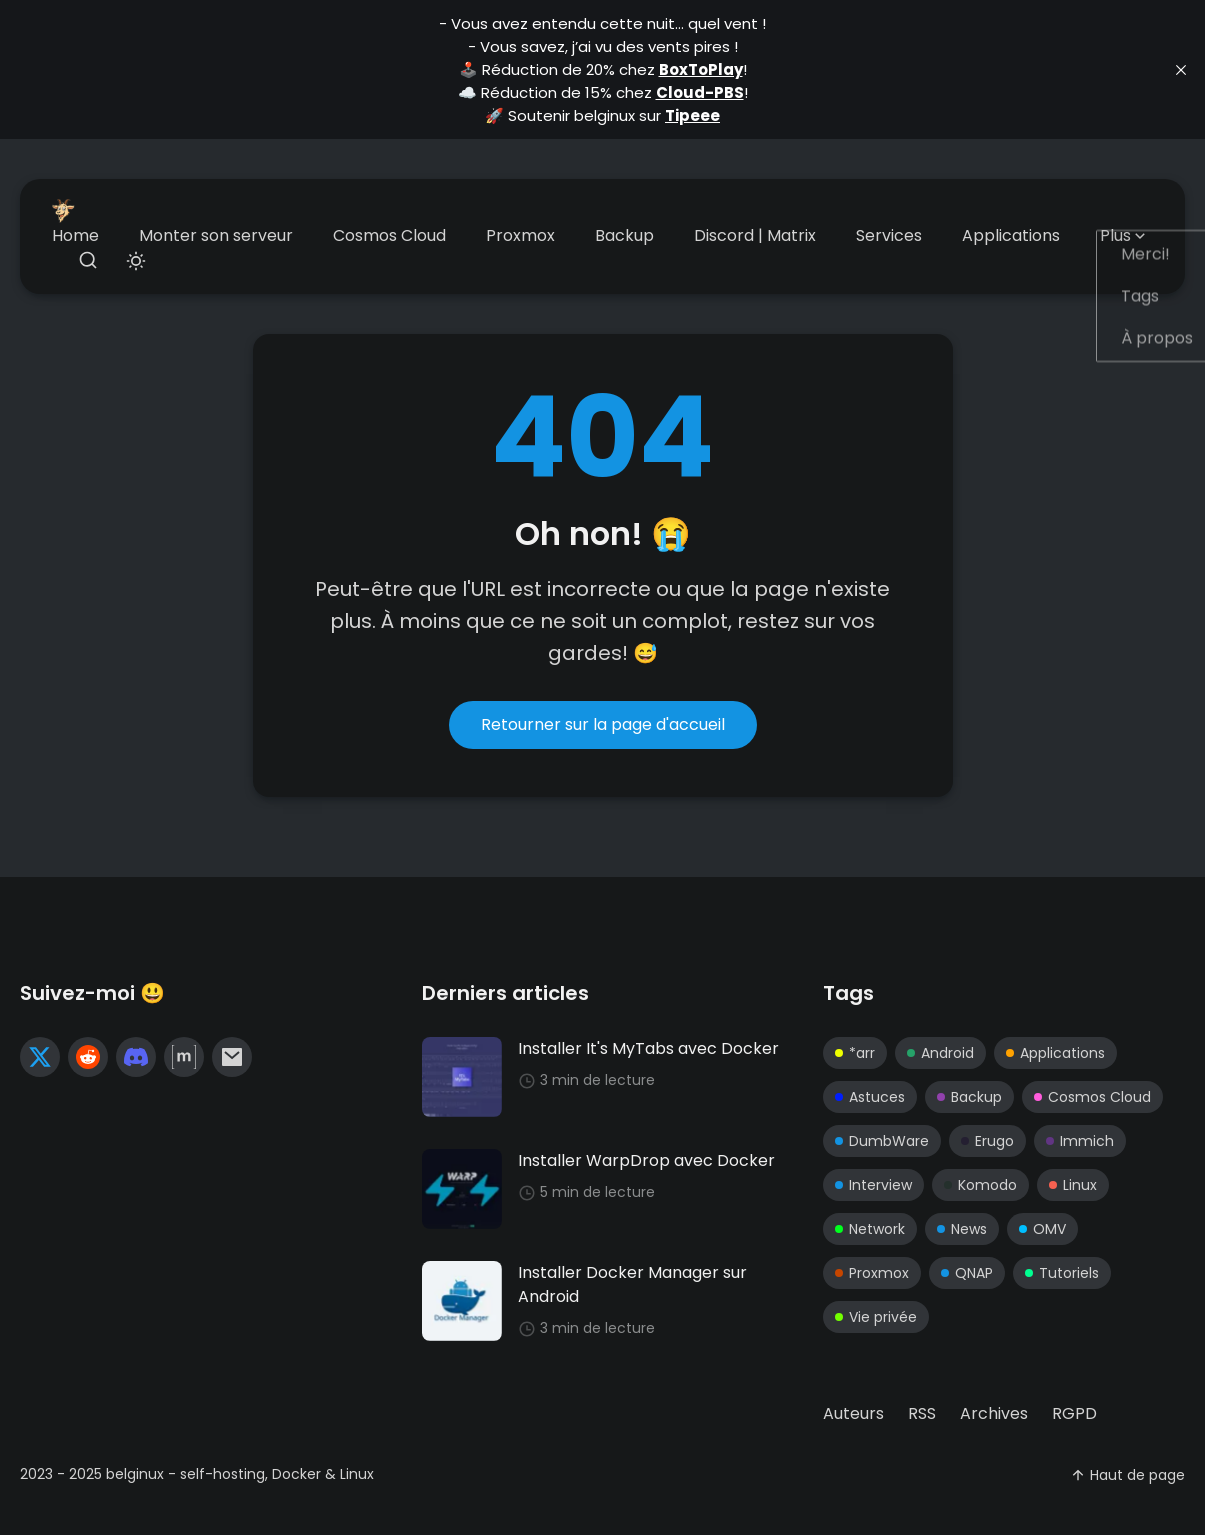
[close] (1181, 70)
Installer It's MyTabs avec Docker (648, 1048)
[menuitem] (75, 236)
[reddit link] (88, 1057)
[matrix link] (184, 1057)
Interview (873, 1185)
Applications (1011, 235)
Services (889, 235)
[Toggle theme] (136, 261)
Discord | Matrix (755, 235)
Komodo (980, 1185)
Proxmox (520, 235)
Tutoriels (1062, 1273)
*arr (855, 1053)
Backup (624, 235)
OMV (1042, 1229)
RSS (922, 1413)
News (962, 1229)
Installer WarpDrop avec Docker (646, 1160)
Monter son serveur (216, 235)
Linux (1073, 1185)
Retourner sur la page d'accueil (603, 724)
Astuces (870, 1097)
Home (75, 235)
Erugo (987, 1141)
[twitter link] (40, 1057)
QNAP (967, 1273)
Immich (1080, 1141)
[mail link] (232, 1057)
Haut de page (1127, 1475)
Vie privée (876, 1317)
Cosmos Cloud (389, 235)
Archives (994, 1413)
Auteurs (853, 1413)
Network (870, 1229)
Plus (1124, 235)
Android (940, 1053)
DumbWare (882, 1141)
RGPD (1074, 1413)
